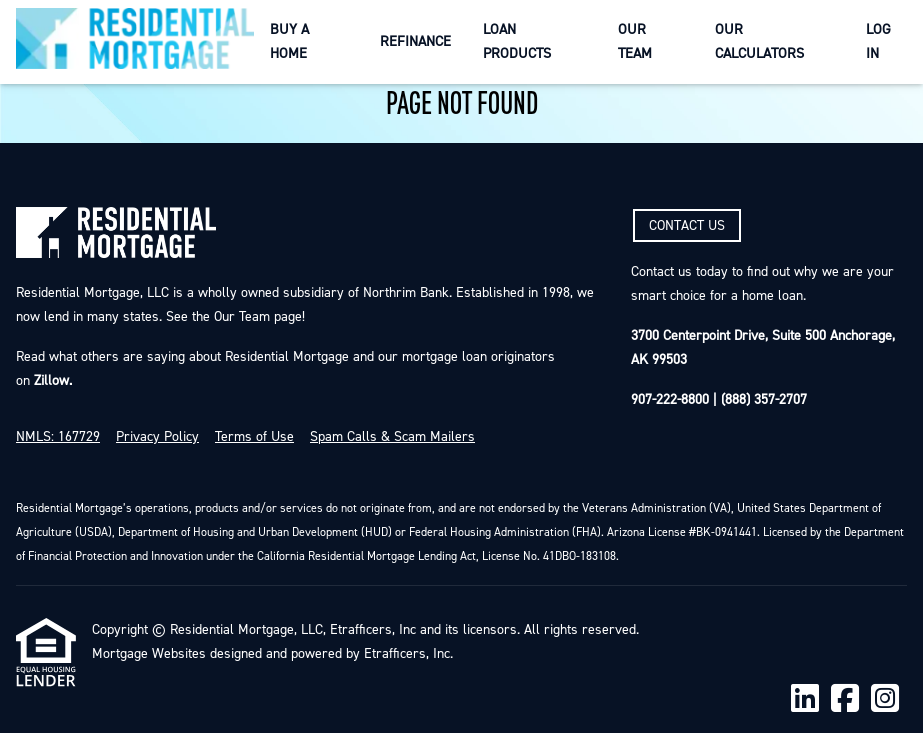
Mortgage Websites (149, 654)
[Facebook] (845, 699)
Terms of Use (254, 437)
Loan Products (517, 41)
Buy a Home (289, 41)
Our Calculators (759, 41)
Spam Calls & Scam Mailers (392, 437)
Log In (878, 41)
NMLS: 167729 (58, 437)
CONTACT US (687, 226)
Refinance (415, 41)
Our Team (635, 41)
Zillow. (51, 381)
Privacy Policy (157, 437)
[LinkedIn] (805, 699)
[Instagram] (885, 699)
